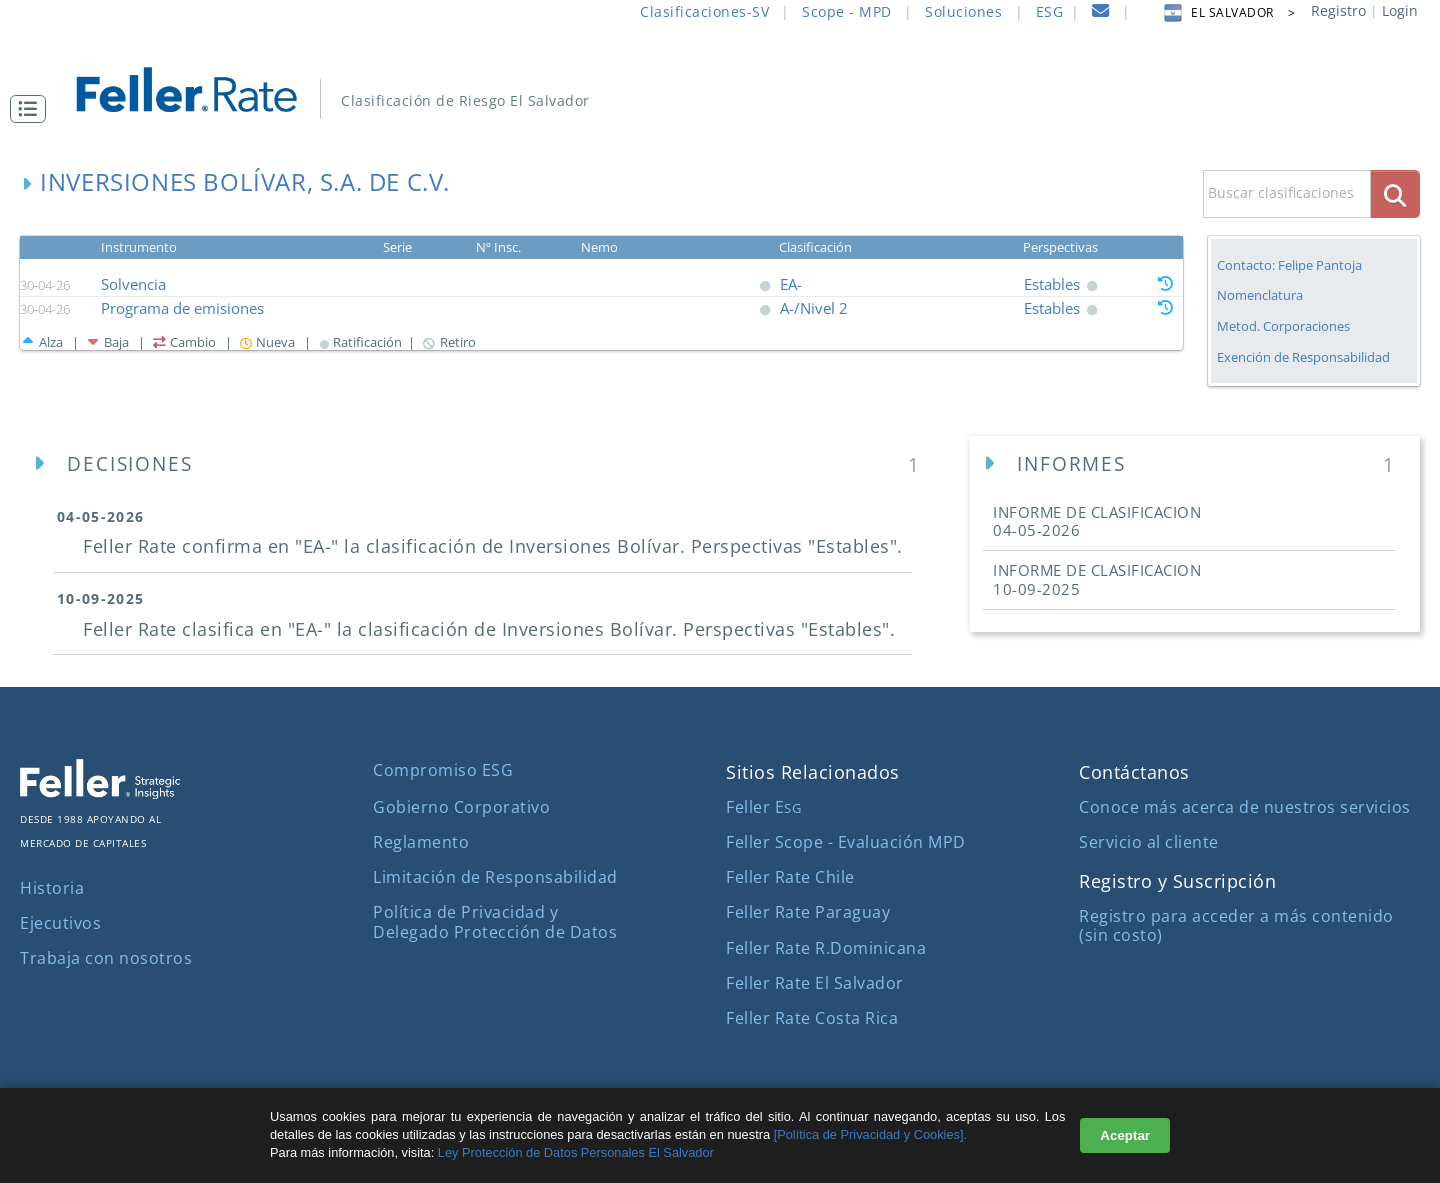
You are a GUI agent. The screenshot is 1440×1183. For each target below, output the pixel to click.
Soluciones (963, 11)
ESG (1050, 11)
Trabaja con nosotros (106, 958)
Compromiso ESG (443, 770)
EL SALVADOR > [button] (1228, 12)
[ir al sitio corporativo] (100, 793)
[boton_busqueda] (1395, 193)
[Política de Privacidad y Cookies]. (870, 1134)
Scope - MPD (847, 11)
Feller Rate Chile (790, 877)
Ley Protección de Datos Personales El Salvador (574, 1152)
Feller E (763, 807)
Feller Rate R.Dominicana (826, 948)
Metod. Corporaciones (1283, 326)
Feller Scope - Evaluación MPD (846, 842)
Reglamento (421, 842)
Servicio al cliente (1149, 842)
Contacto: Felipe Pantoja (1289, 265)
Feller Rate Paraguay (808, 912)
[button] (33, 109)
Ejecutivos (60, 923)
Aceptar (1125, 1135)
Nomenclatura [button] (1260, 295)
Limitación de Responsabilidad (495, 877)
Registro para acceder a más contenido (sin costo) (1236, 925)
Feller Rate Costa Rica (812, 1018)
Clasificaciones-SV (704, 11)
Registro (1338, 10)
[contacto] (1101, 13)
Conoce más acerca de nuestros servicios (1245, 807)
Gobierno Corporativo (461, 807)
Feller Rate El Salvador (815, 983)
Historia (52, 888)
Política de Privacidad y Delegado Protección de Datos (495, 921)
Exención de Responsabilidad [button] (1303, 357)
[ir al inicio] (200, 87)
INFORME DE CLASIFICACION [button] (1097, 521)
